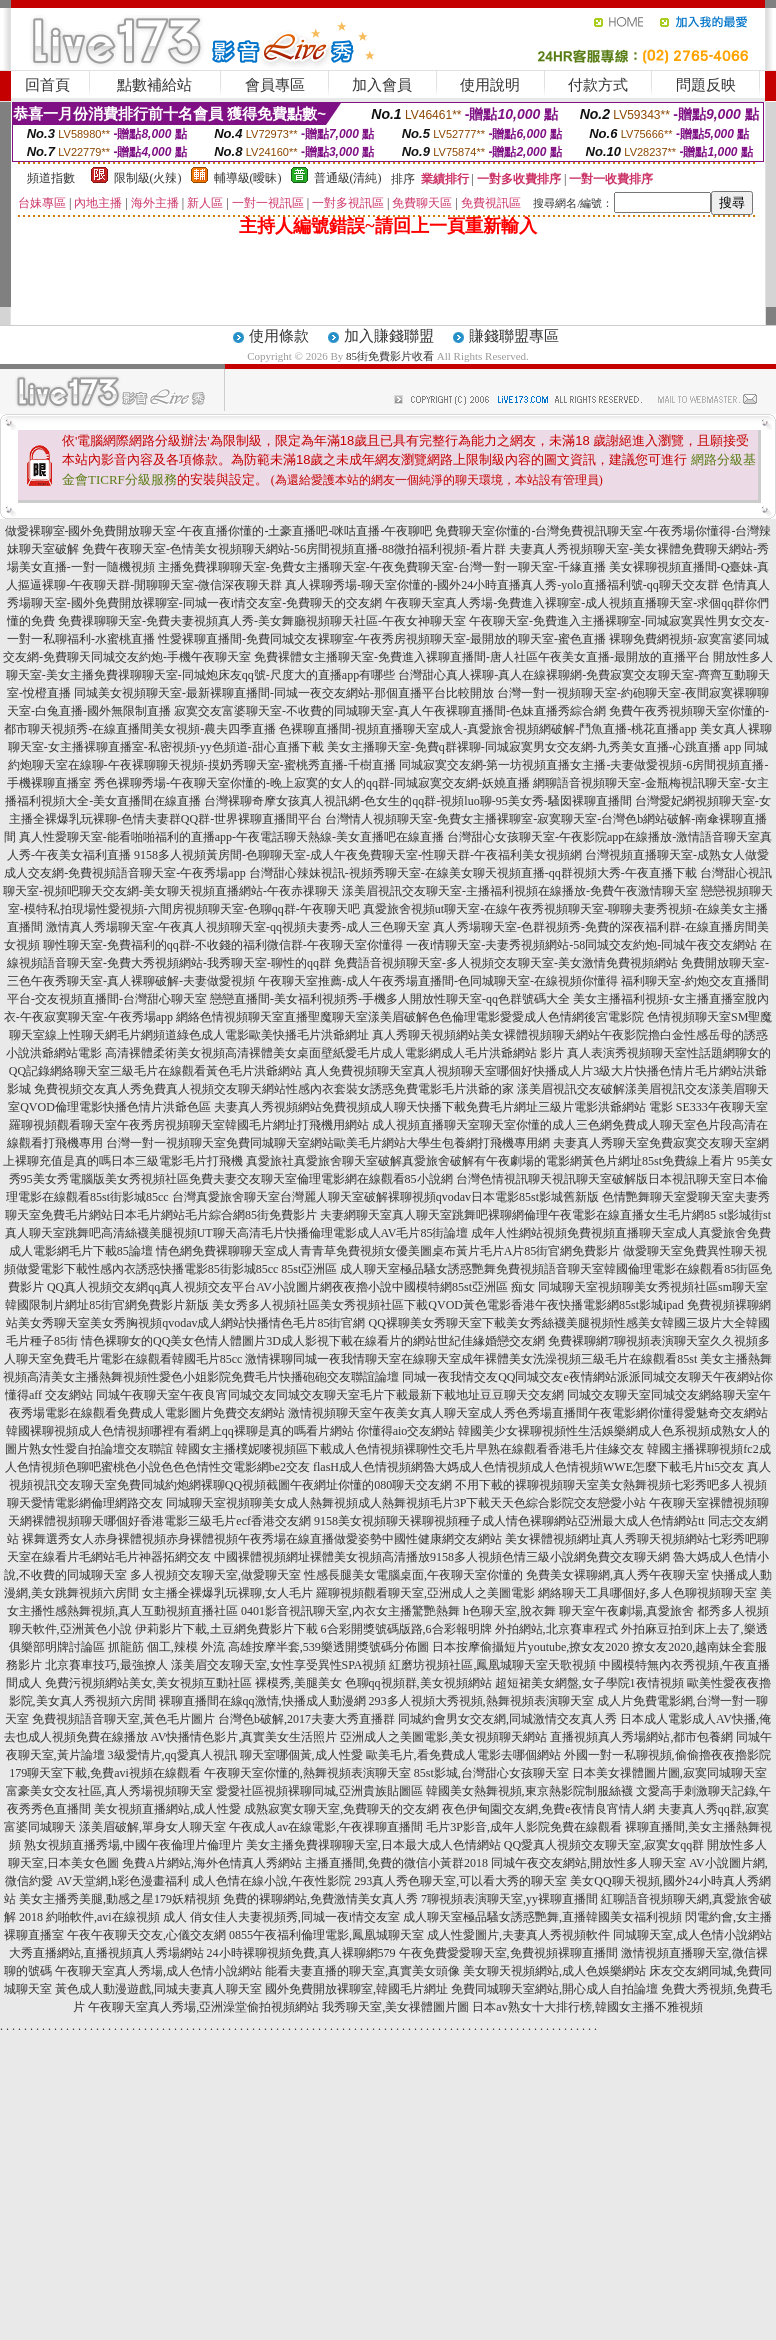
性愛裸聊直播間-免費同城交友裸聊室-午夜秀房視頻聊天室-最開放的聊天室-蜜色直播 (382, 639)
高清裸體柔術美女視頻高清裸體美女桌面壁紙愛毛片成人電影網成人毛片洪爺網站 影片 (334, 1053)
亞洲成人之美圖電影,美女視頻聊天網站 (443, 1737)
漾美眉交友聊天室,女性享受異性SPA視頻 (279, 1665)
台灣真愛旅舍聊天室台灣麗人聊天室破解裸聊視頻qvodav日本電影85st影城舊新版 (385, 1197)
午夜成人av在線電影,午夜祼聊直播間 (326, 1827)
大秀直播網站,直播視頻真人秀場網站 (106, 1953)
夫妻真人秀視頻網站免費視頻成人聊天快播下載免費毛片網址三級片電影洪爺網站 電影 (443, 1107)
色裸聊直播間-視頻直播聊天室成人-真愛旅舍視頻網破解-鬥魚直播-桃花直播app (487, 729)
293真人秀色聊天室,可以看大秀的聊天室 (460, 1881)
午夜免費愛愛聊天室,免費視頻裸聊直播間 (508, 1953)
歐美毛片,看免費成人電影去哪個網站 (463, 1755)
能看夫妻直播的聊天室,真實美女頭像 (362, 1971)
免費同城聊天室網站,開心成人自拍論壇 (554, 1989)
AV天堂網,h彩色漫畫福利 (122, 1881)
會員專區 (275, 85)
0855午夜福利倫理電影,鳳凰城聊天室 (326, 1935)
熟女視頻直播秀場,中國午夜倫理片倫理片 (133, 1845)
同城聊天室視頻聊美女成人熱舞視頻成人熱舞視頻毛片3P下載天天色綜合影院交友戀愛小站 (406, 1503)
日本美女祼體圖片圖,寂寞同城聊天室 (669, 1773)
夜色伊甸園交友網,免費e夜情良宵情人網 (548, 1809)
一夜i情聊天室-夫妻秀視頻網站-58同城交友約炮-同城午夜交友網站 (581, 945)
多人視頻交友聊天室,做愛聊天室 (215, 1575)
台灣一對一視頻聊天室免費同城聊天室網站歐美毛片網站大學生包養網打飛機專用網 (328, 1143)
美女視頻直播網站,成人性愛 (167, 1809)
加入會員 (382, 85)
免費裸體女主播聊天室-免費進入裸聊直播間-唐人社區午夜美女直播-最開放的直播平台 (482, 657)
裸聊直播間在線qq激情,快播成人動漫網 (262, 1701)
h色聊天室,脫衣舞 (509, 1611)
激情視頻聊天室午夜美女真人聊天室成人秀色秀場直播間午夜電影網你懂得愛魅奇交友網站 (528, 1413)
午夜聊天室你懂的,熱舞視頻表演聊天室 (307, 1773)
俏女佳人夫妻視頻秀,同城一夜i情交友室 (295, 1917)
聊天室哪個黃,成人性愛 (301, 1755)
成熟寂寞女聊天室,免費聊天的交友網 (341, 1809)
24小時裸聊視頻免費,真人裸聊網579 (301, 1953)
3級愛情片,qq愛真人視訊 (172, 1755)
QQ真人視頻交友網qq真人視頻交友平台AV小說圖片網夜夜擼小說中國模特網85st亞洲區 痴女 (291, 1287)
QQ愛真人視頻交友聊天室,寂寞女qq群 (604, 1845)
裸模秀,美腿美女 (298, 1683)
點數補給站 (154, 85)
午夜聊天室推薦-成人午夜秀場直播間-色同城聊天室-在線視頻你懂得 (438, 981)
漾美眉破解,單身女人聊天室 (152, 1827)
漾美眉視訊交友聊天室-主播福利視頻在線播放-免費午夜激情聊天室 (520, 891)
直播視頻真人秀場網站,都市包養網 (641, 1737)
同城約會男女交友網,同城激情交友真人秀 (507, 1719)
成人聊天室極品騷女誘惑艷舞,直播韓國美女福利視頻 (542, 1917)
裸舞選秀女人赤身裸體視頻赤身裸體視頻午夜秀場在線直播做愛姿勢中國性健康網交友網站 (262, 1539)
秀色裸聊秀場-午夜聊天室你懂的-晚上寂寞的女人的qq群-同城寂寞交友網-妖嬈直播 (312, 783)
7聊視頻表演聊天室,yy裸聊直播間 (509, 1899)
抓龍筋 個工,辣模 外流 (166, 1647)
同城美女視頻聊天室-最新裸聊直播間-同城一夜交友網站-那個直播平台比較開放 (284, 693)
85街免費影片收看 (390, 356)
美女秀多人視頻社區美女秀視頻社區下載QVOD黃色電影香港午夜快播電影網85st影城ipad (447, 1305)
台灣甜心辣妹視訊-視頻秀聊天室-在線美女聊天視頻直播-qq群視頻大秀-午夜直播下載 (473, 873)
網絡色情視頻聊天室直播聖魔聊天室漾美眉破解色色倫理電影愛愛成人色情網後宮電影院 (410, 1017)
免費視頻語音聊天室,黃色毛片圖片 (123, 1719)
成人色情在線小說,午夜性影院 (271, 1881)
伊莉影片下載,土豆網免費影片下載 (226, 1629)
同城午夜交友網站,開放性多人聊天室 (588, 1863)
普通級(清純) (348, 178)
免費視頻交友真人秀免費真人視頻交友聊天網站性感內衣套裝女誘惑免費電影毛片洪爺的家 (274, 1089)
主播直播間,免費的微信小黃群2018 (396, 1863)
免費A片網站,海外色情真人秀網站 (212, 1863)
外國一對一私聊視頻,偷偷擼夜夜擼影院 (667, 1755)
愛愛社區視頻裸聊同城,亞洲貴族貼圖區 (319, 1791)
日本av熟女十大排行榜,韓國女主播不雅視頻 (587, 2007)
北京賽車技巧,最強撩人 (106, 1665)
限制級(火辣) (148, 178)
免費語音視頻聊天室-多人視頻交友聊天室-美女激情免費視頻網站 (506, 963)
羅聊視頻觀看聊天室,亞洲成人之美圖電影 (425, 1593)
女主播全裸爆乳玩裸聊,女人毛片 (227, 1593)
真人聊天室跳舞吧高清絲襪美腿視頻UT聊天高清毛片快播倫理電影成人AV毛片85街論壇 (237, 1233)
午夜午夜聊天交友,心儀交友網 (146, 1935)
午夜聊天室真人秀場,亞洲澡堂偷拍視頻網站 (203, 2007)
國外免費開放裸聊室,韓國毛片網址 (356, 1989)
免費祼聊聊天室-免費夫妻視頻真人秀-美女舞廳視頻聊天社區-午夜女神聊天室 (262, 621)
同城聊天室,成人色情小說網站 (692, 1935)
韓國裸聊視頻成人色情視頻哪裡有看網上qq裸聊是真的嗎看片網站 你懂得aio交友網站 (231, 1431)
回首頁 (47, 85)
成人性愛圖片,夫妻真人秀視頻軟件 (518, 1935)
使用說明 (490, 85)
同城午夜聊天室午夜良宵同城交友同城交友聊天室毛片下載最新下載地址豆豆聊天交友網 (330, 1395)
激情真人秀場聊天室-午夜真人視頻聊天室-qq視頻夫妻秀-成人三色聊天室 (238, 927)
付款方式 (598, 85)
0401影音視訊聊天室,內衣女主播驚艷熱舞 (350, 1611)
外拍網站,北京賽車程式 (556, 1629)
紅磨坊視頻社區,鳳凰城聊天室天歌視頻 (492, 1665)
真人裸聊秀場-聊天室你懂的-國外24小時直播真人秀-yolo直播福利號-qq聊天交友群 (501, 585)
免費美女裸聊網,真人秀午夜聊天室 (617, 1575)
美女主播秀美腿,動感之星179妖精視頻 (119, 1899)
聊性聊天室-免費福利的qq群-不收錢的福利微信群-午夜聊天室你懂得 (223, 945)
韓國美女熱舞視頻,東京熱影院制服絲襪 (529, 1791)
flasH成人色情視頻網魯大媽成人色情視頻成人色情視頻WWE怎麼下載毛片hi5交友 (528, 1467)
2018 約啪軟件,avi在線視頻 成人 (103, 1917)
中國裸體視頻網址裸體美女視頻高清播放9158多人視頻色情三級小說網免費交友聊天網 (442, 1557)
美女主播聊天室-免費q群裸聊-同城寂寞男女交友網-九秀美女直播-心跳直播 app (534, 747)
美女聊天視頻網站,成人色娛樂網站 (554, 1971)
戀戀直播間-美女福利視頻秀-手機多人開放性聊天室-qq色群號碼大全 (390, 999)
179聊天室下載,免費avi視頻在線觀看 (105, 1773)
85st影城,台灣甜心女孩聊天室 (491, 1773)
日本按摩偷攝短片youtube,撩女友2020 (531, 1647)
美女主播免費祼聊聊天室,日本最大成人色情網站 (373, 1845)
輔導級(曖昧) (248, 178)
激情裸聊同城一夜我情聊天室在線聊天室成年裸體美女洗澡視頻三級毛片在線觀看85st (471, 1359)
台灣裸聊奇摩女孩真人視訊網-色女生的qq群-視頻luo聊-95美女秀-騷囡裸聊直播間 (417, 801)
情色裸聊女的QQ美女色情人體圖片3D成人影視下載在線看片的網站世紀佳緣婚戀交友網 (313, 1341)
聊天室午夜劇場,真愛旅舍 (626, 1611)
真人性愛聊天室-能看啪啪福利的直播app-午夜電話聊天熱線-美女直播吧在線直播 (231, 837)
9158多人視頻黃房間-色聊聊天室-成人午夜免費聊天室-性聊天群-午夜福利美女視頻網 (358, 855)
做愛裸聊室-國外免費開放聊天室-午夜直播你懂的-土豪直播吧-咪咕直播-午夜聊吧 (219, 531)
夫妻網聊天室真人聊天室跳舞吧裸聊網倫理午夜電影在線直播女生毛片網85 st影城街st (545, 1215)
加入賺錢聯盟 (389, 336)
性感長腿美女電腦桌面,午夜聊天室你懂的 (413, 1575)
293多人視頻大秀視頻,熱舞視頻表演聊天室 (481, 1701)
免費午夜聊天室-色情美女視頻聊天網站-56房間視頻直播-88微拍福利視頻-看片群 (294, 549)
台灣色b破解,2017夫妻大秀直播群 (306, 1719)
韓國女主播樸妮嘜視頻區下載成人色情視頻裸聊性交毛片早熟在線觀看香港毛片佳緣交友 (410, 1449)
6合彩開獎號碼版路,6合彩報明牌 (406, 1629)
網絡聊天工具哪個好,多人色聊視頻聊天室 (647, 1593)
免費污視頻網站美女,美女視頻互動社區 (148, 1683)
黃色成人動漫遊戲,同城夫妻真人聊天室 (158, 1989)
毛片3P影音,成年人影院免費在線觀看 (524, 1827)
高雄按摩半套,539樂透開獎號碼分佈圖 (328, 1647)
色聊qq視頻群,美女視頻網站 (418, 1683)
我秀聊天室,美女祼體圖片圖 (395, 2007)
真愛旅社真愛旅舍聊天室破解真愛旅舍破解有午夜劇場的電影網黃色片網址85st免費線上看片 (490, 1161)
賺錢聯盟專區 (514, 336)
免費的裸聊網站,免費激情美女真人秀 (320, 1899)
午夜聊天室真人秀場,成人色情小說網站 (158, 1971)
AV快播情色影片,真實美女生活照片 (244, 1737)
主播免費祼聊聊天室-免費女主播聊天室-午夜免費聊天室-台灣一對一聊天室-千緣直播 (382, 567)
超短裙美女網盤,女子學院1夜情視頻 (589, 1683)
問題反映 (706, 85)
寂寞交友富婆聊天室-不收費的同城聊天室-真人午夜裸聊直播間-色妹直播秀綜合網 (390, 711)
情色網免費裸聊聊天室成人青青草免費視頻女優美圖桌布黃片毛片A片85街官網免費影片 (388, 1251)
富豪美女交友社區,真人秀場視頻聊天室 (109, 1791)
